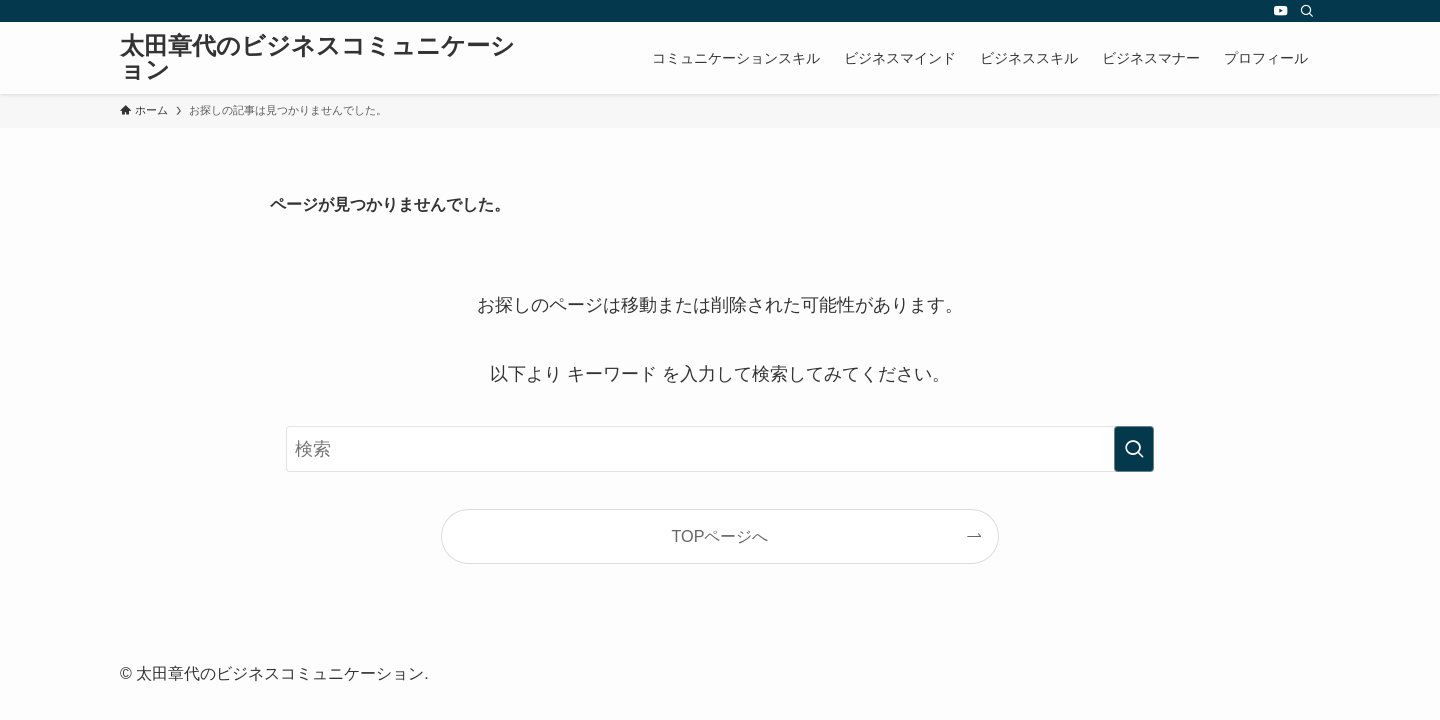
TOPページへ (720, 536)
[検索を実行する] (1134, 449)
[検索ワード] (720, 449)
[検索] (1307, 11)
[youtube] (1281, 11)
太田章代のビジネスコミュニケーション (317, 58)
